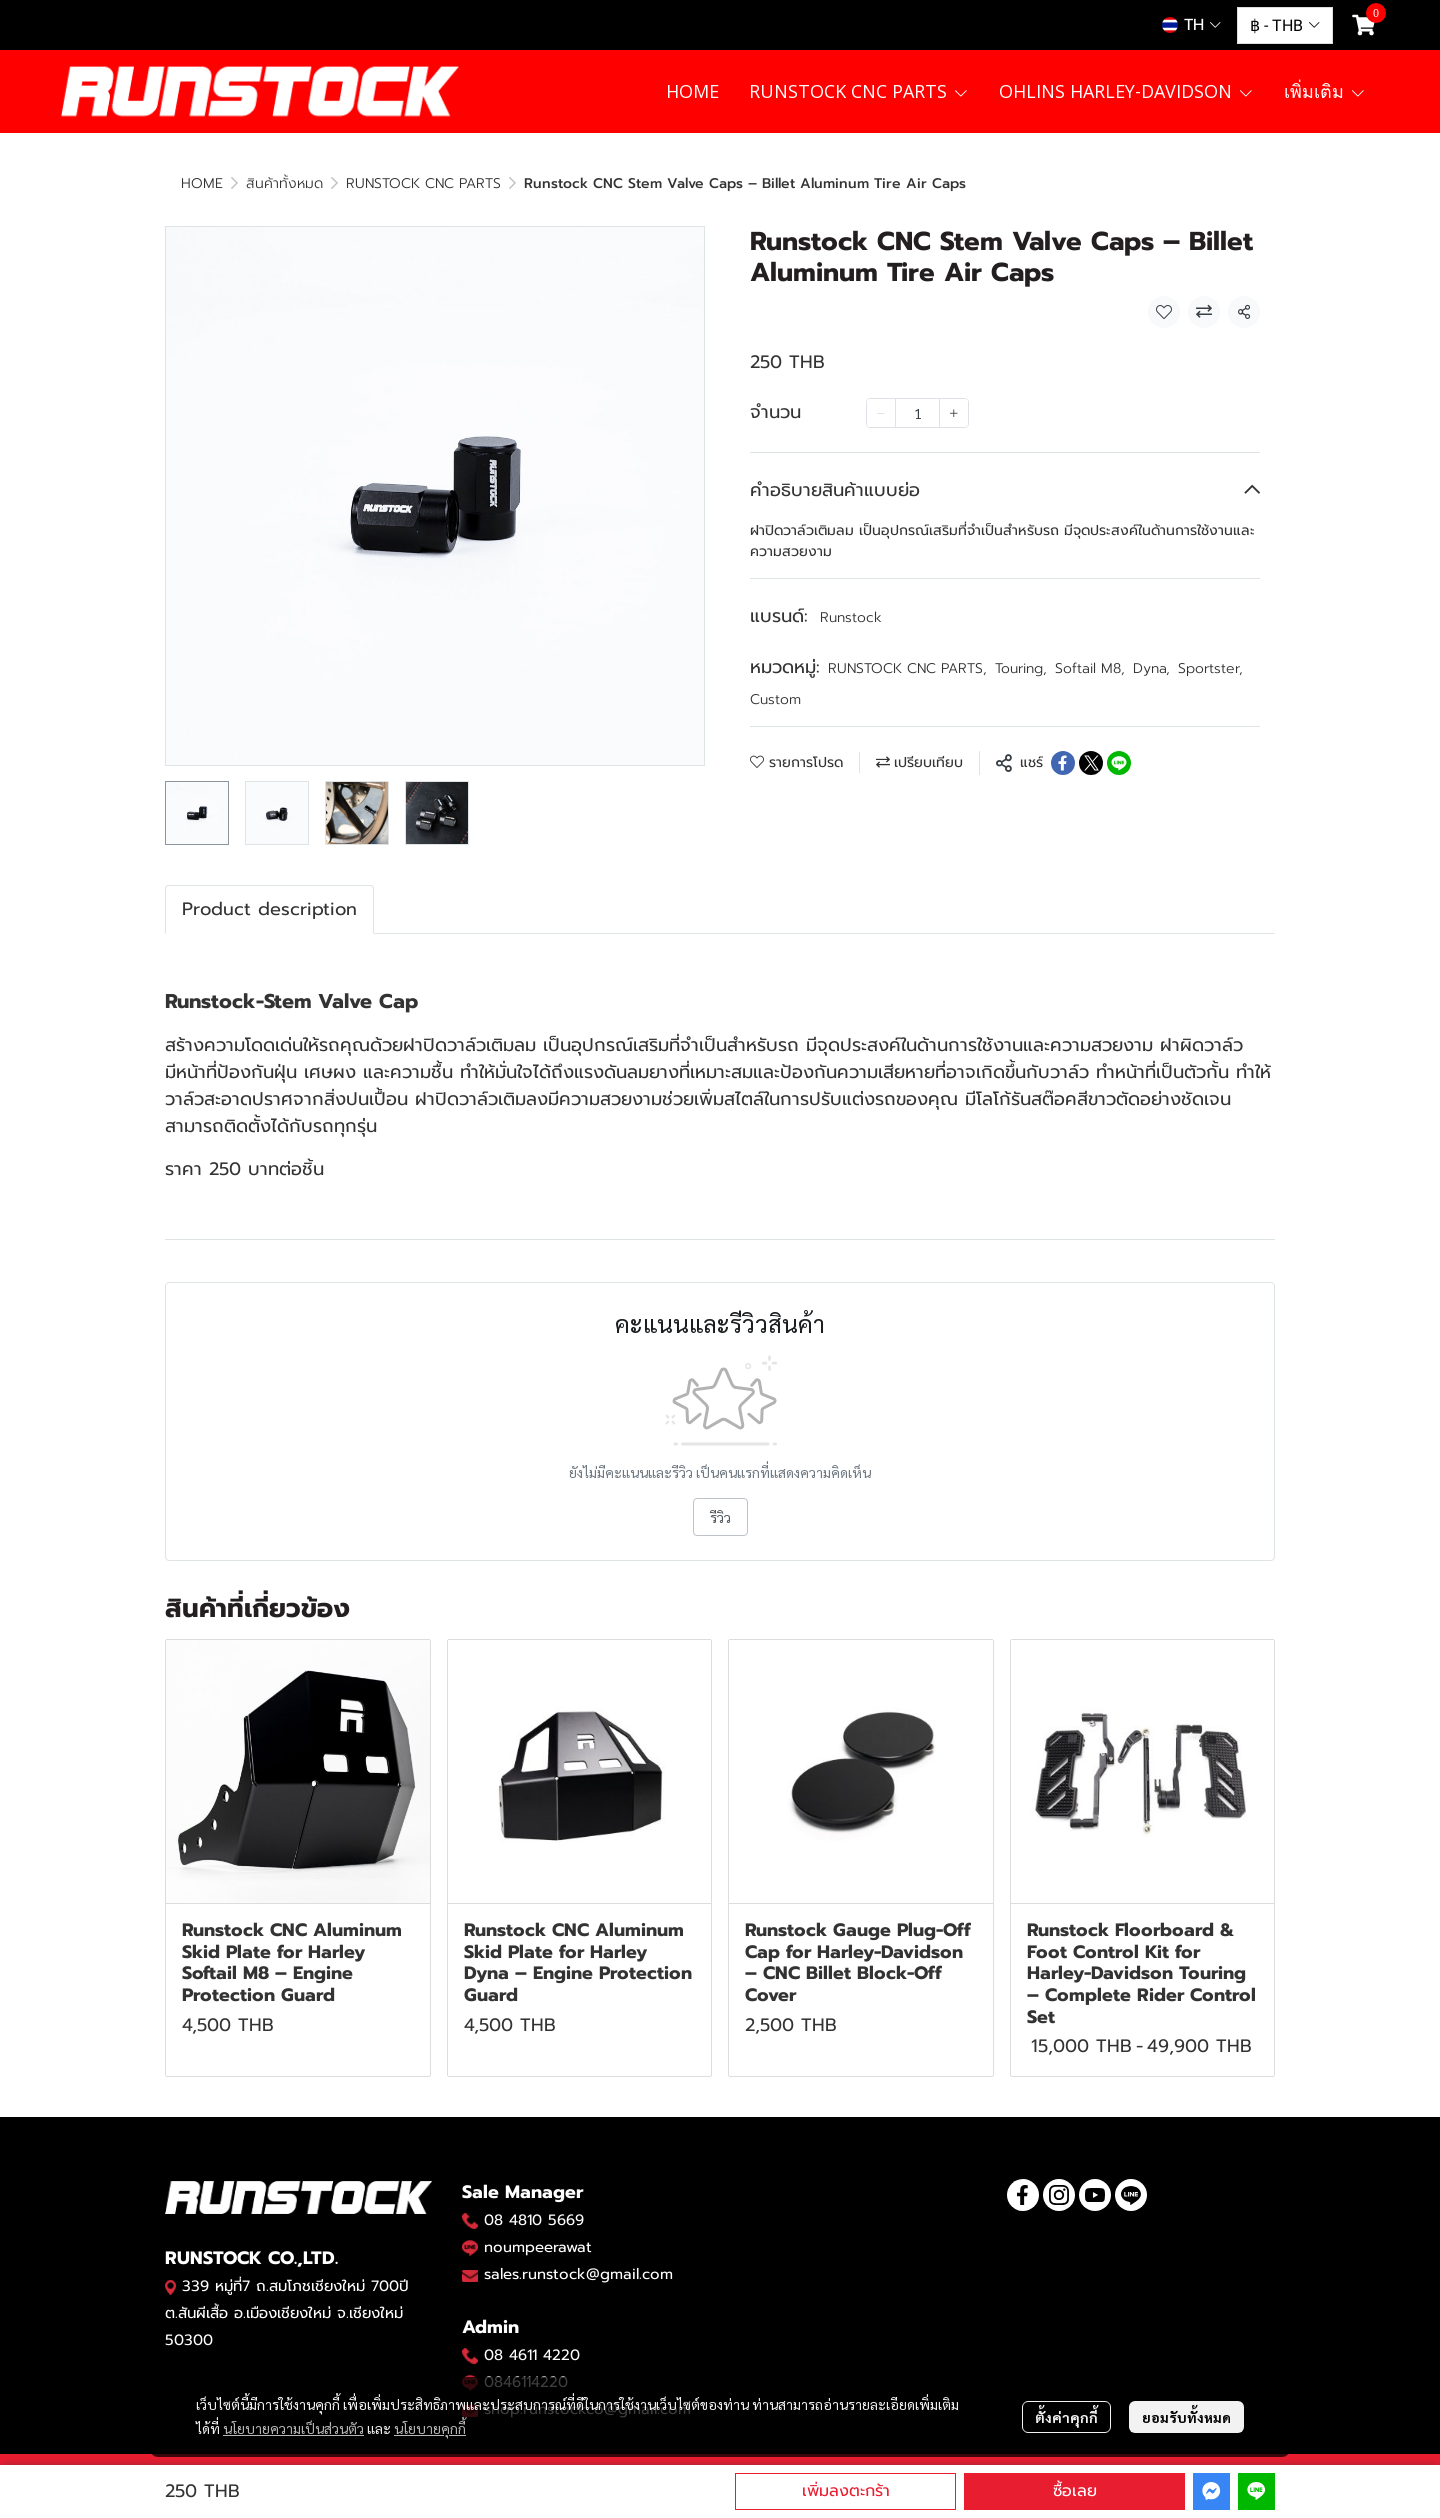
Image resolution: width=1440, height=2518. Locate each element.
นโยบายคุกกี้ (430, 2428)
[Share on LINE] (1119, 763)
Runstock (851, 617)
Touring (1021, 668)
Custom (775, 699)
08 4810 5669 (534, 2220)
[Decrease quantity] (881, 413)
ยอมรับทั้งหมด (1186, 2417)
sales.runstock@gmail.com (578, 2274)
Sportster (1210, 668)
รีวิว (720, 1517)
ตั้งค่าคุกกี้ (1066, 2417)
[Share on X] (1091, 763)
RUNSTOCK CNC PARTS (423, 183)
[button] (1191, 25)
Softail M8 (1090, 668)
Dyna (1151, 668)
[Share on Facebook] (1063, 763)
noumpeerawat (538, 2247)
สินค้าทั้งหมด (284, 183)
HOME (202, 183)
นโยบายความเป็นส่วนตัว (293, 2428)
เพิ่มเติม (1325, 91)
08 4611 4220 (532, 2355)
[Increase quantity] (954, 413)
